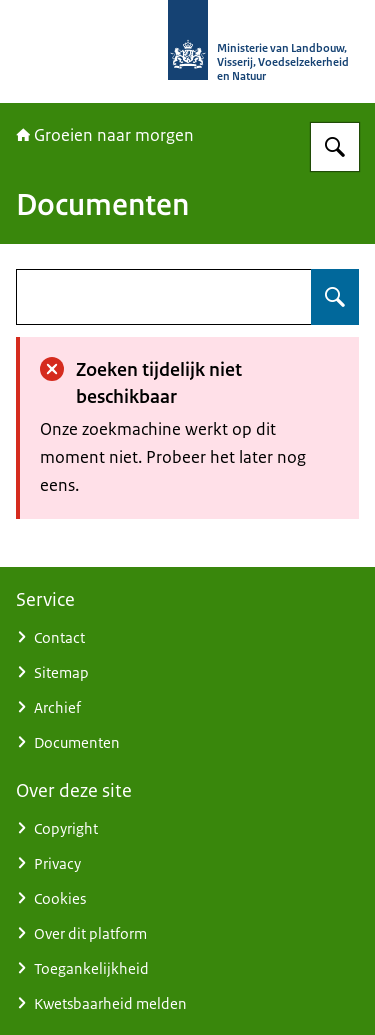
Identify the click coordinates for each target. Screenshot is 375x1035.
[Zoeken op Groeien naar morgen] (335, 147)
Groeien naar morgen (105, 135)
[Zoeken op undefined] (335, 297)
